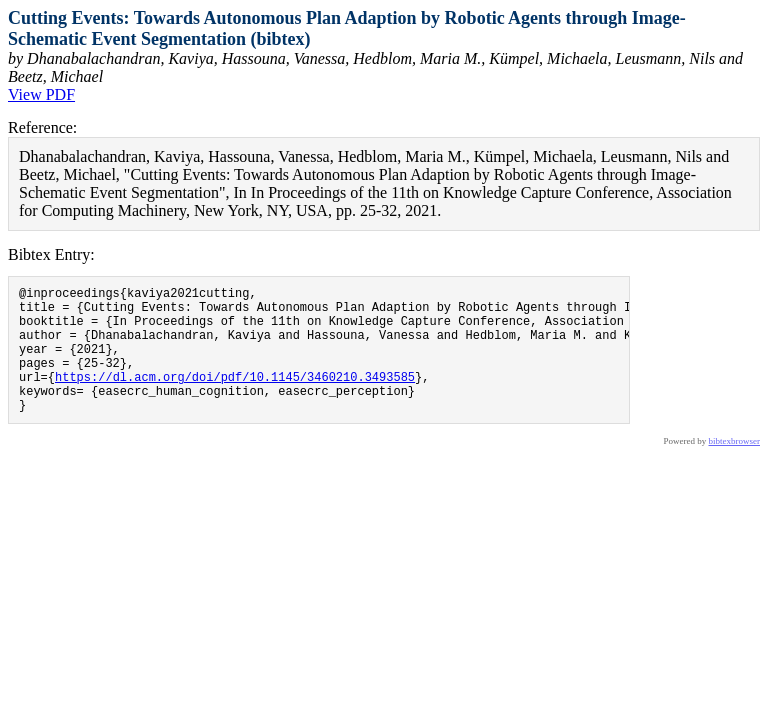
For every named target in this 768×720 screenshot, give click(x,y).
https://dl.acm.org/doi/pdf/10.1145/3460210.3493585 (235, 397)
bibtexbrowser (735, 468)
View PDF (41, 94)
